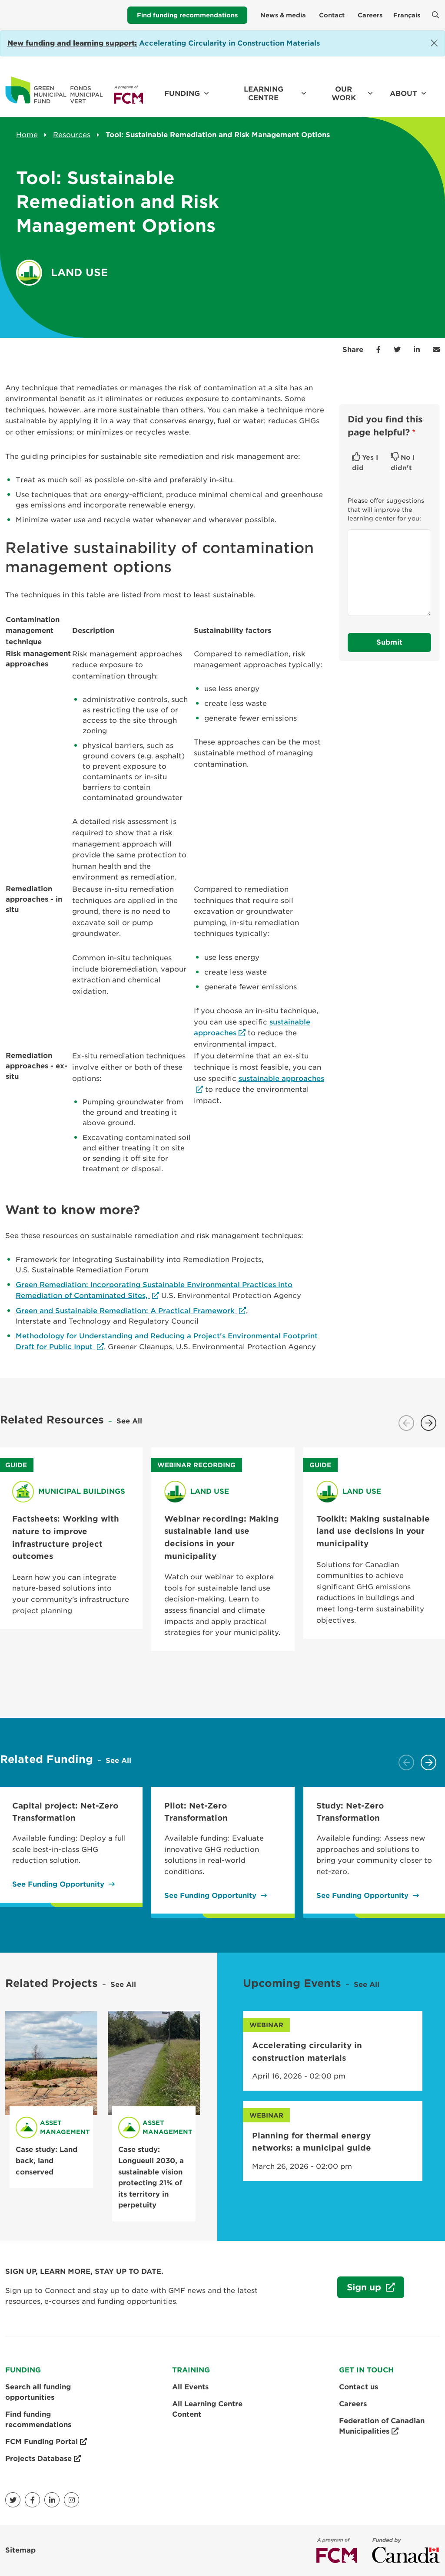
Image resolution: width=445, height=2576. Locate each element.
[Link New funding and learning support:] (72, 43)
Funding (182, 93)
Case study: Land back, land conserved (46, 2160)
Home (27, 135)
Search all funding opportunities (38, 2392)
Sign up (360, 2289)
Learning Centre (263, 93)
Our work (344, 93)
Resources (71, 135)
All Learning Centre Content (207, 2409)
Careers (370, 15)
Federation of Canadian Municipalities (382, 2427)
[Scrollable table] (167, 901)
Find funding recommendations (187, 15)
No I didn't (403, 463)
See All (129, 1421)
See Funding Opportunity (58, 1884)
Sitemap (20, 2550)
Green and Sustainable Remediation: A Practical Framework (126, 1311)
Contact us (358, 2387)
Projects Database (43, 2459)
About (403, 93)
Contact (332, 15)
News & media (283, 15)
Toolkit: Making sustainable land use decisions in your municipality (373, 1531)
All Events (190, 2387)
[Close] (434, 43)
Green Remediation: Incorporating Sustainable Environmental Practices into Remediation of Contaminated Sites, (154, 1290)
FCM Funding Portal (46, 2442)
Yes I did (365, 463)
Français (406, 15)
